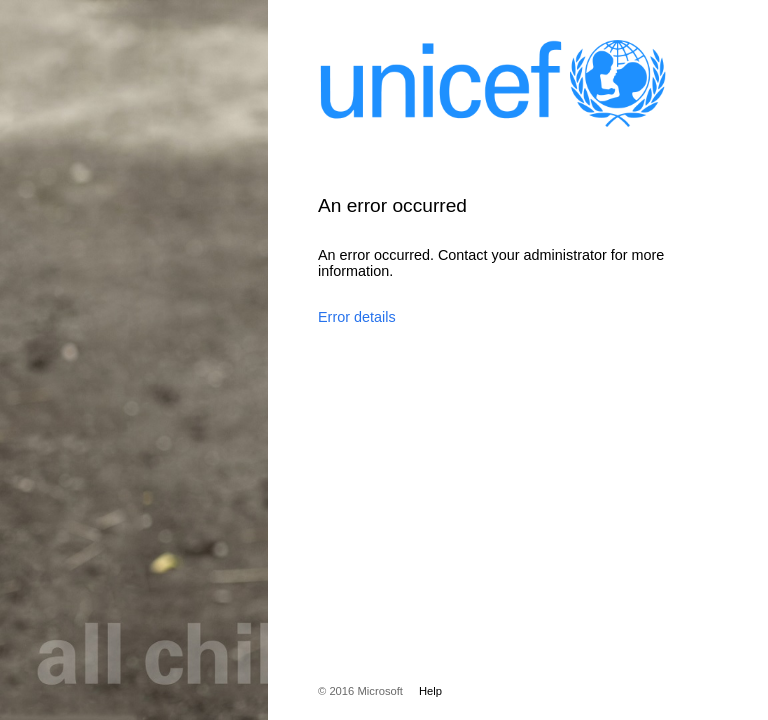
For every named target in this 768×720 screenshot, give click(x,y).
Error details (357, 317)
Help (430, 691)
